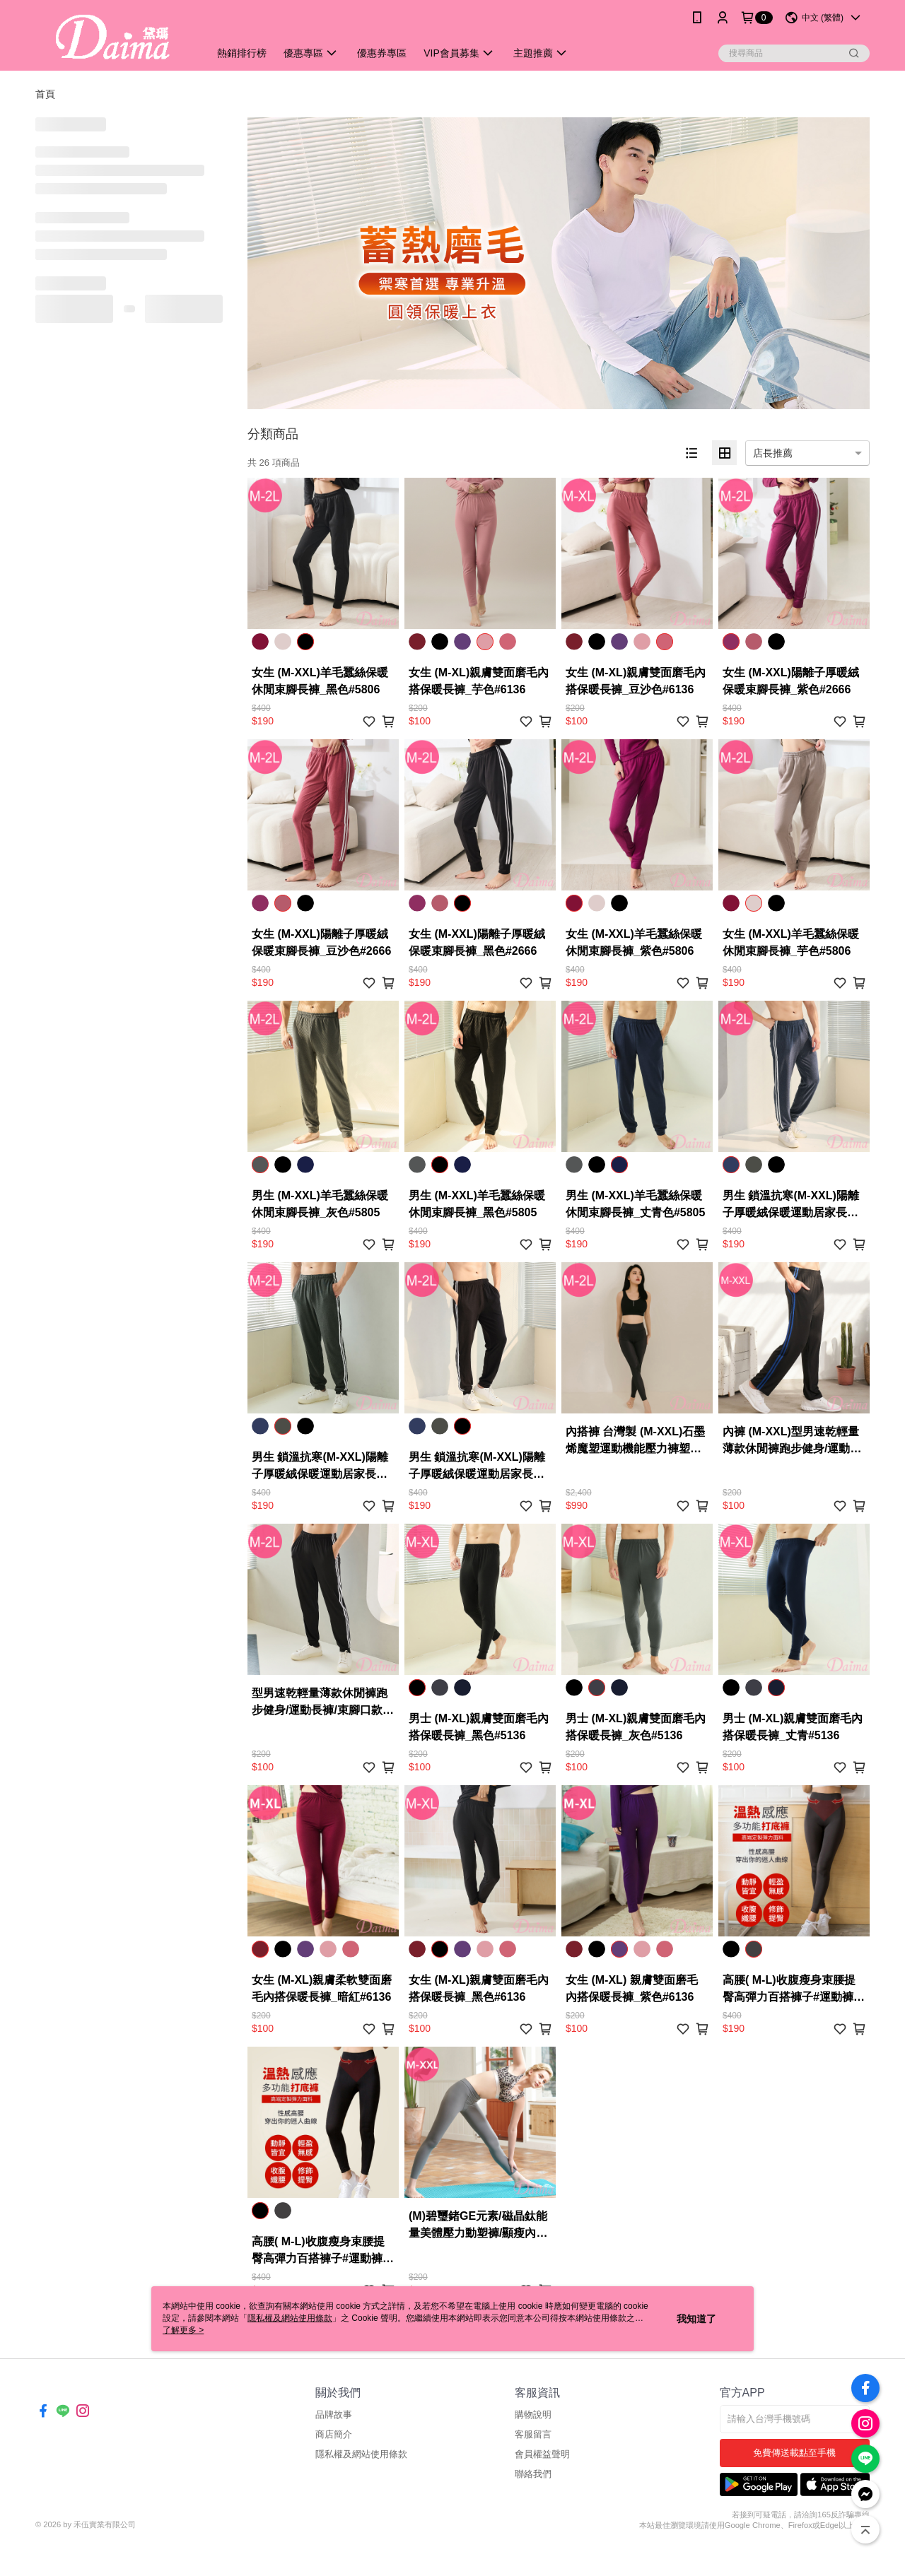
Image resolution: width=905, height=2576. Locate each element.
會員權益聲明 (542, 2454)
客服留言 (533, 2434)
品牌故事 (333, 2414)
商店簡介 (333, 2434)
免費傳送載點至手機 (794, 2452)
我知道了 (696, 2318)
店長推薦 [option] (773, 453)
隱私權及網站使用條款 (361, 2454)
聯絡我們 (533, 2474)
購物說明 (533, 2414)
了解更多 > (183, 2330)
